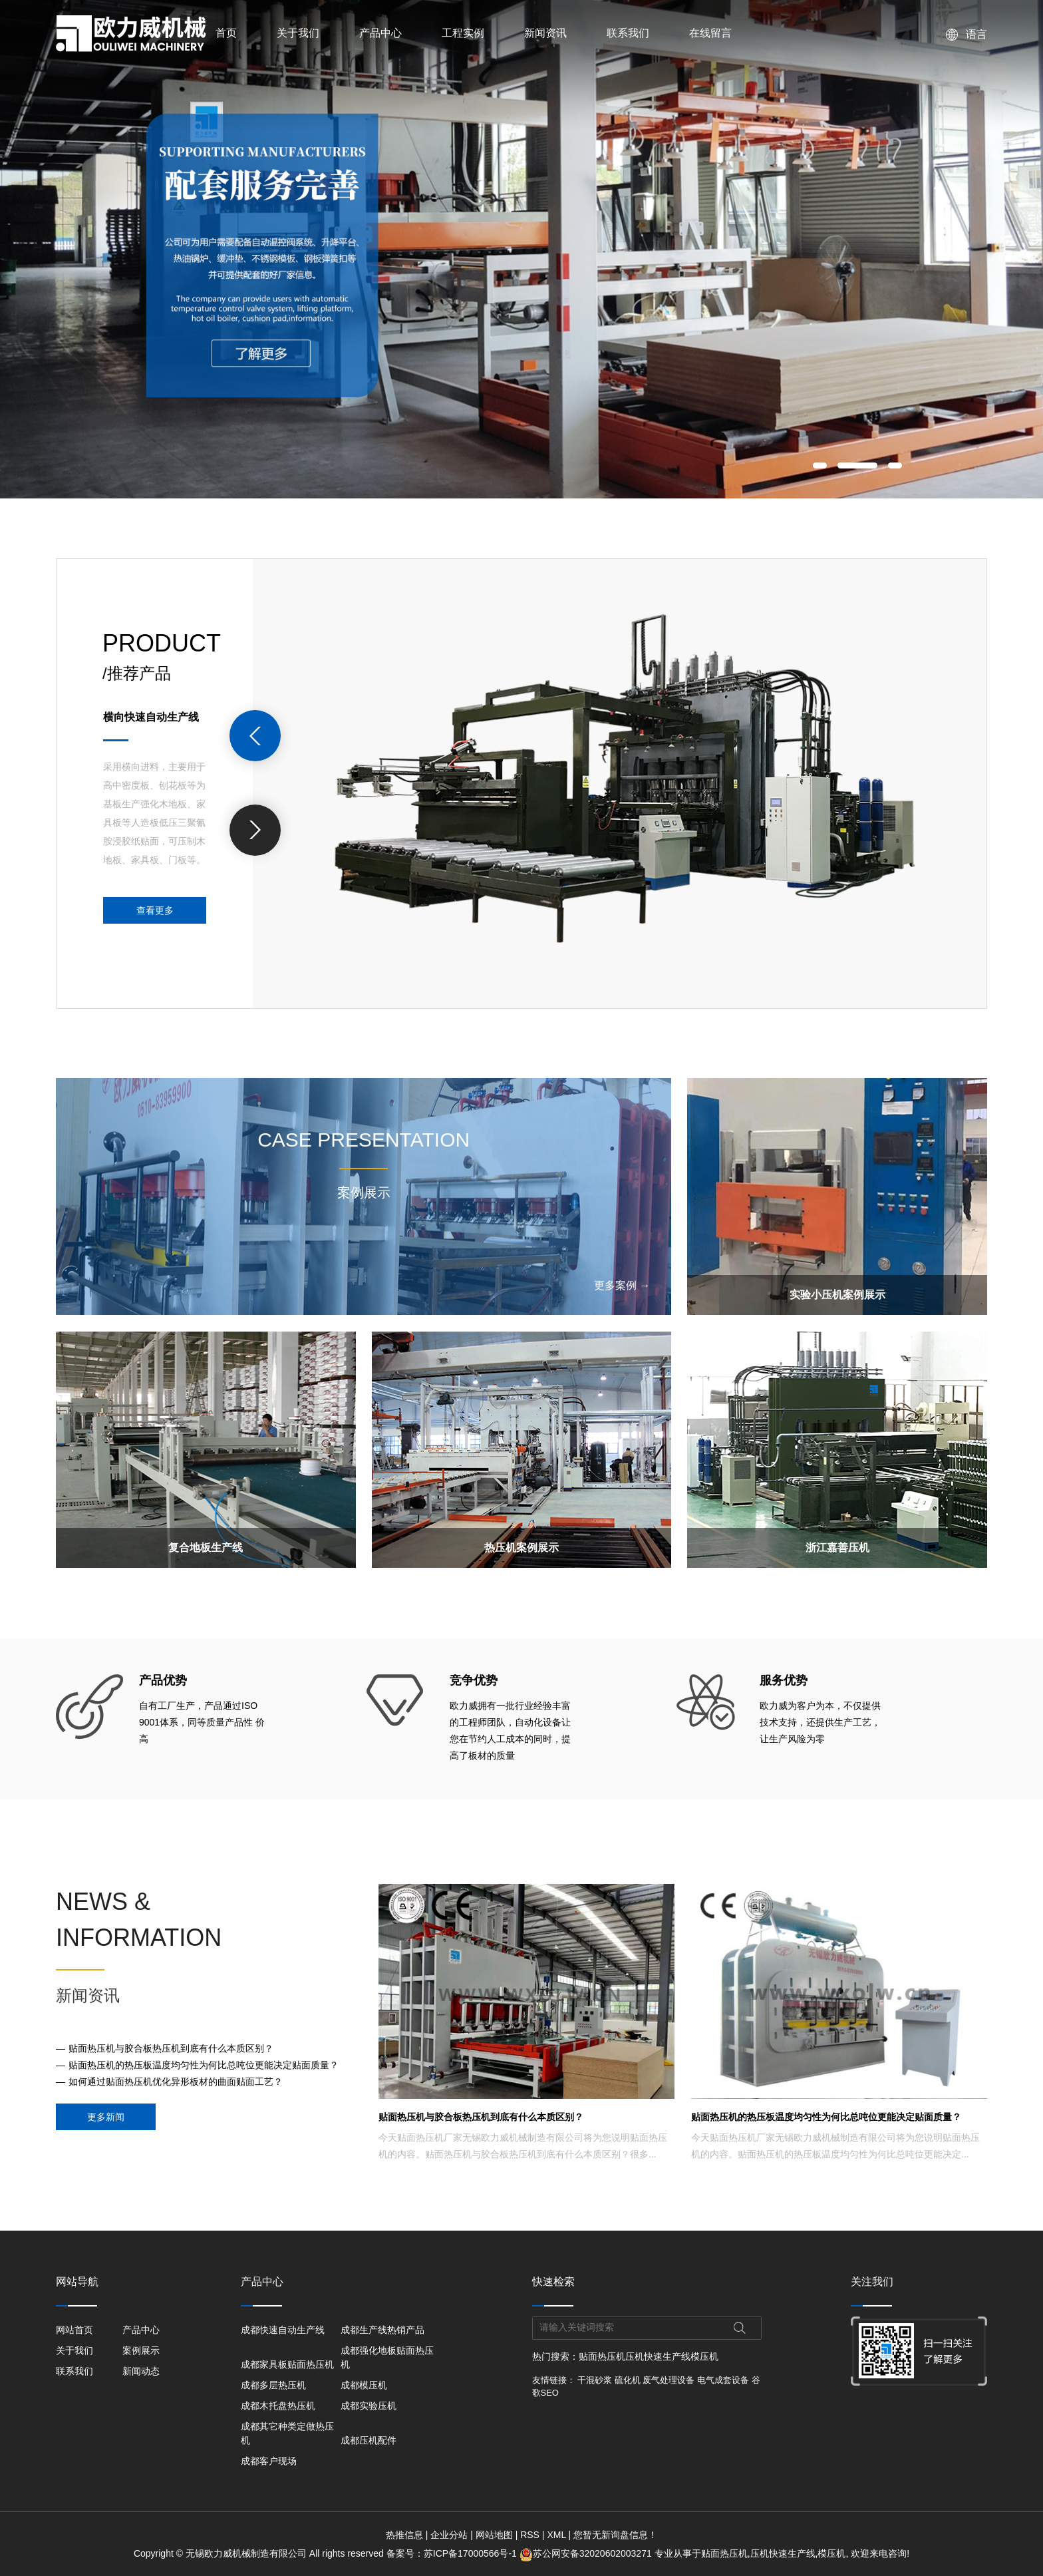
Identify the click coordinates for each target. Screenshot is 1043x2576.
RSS (529, 2534)
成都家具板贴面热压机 (287, 2364)
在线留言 (710, 33)
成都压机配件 (368, 2440)
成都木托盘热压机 (278, 2405)
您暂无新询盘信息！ (615, 2534)
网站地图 (494, 2534)
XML (556, 2534)
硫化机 (628, 2380)
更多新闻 (105, 2117)
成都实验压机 (368, 2405)
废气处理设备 (668, 2380)
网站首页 (74, 2329)
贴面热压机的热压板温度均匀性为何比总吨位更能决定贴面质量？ (204, 2065)
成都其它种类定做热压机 (287, 2433)
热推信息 (404, 2534)
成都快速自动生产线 (283, 2329)
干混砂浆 (594, 2380)
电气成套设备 (723, 2380)
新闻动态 (141, 2371)
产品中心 (380, 33)
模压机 (704, 2356)
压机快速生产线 (657, 2356)
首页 (226, 33)
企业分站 (449, 2534)
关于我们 (298, 33)
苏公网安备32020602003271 (587, 2553)
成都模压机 (364, 2385)
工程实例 (463, 33)
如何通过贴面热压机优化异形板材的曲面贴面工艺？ (176, 2081)
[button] (820, 465)
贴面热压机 (602, 2356)
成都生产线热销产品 (382, 2329)
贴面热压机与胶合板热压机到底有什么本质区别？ (171, 2048)
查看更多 (155, 910)
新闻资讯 (545, 33)
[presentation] (255, 735)
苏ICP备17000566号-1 (470, 2553)
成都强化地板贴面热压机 (387, 2357)
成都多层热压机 (273, 2385)
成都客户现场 (269, 2461)
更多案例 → (622, 1285)
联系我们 (628, 33)
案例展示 (141, 2350)
